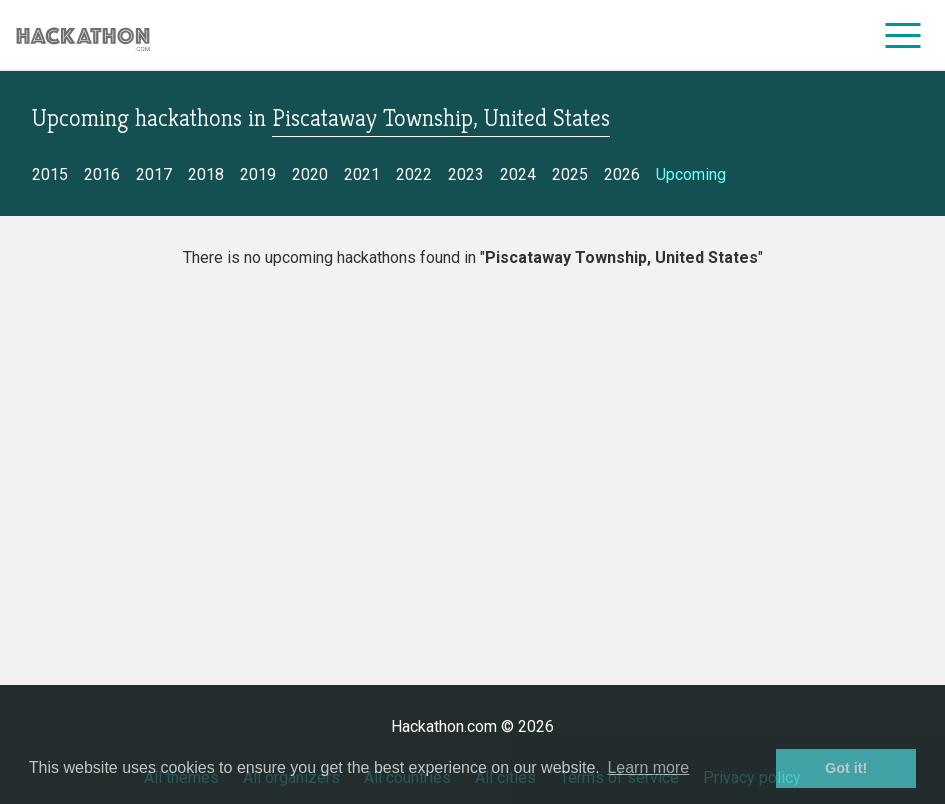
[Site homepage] (83, 35)
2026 (622, 174)
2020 (310, 174)
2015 (50, 174)
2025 (570, 174)
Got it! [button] (846, 768)
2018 (206, 174)
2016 (102, 174)
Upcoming (691, 174)
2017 (154, 174)
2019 (258, 174)
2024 (518, 174)
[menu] (903, 35)
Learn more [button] (648, 767)
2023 (466, 174)
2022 (414, 174)
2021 (362, 174)
